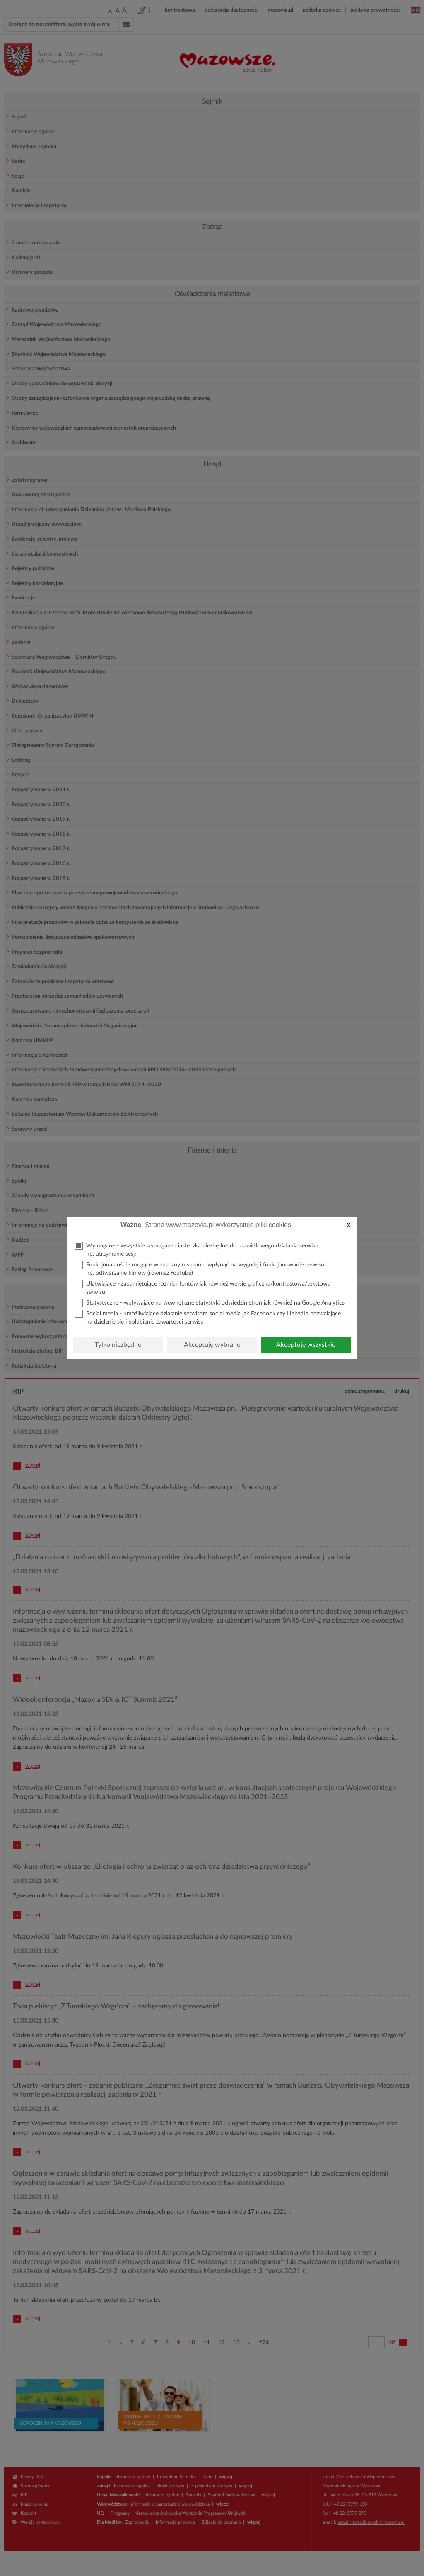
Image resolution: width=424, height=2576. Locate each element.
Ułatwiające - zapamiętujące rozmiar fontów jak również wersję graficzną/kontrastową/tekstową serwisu (202, 1287)
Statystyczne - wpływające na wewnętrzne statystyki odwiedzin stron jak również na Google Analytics (209, 1303)
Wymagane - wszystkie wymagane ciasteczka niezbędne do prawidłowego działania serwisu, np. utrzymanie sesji (197, 1249)
